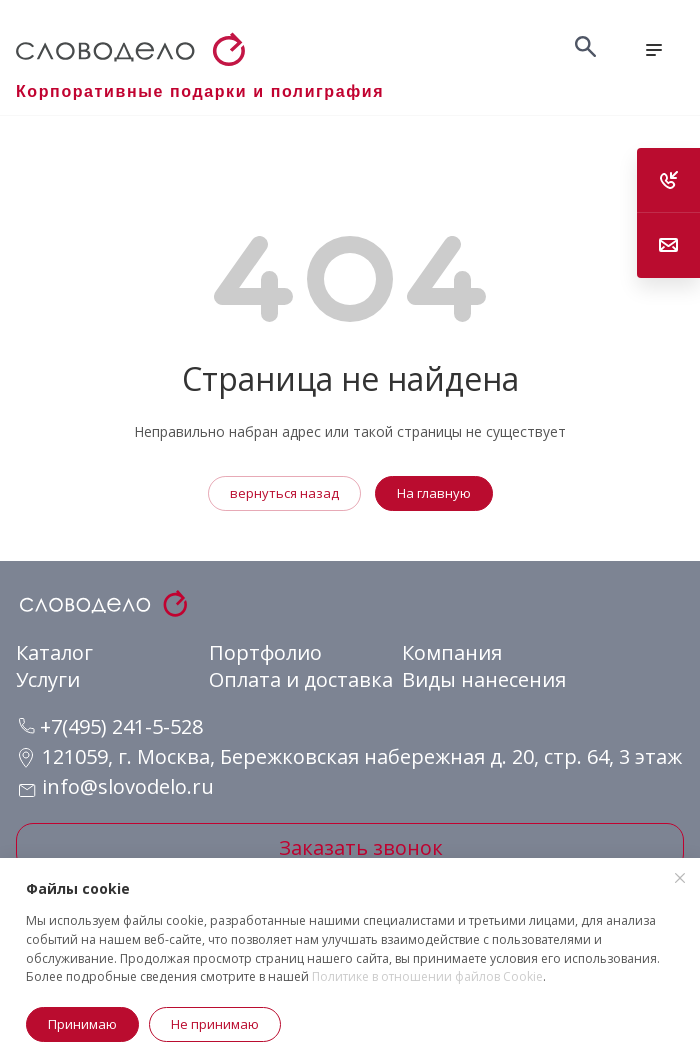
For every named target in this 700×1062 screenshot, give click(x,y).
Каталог (54, 652)
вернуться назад (284, 493)
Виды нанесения (484, 679)
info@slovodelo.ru (128, 786)
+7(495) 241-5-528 (111, 726)
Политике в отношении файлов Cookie (427, 976)
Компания (452, 652)
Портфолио (265, 652)
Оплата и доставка (301, 679)
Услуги (48, 679)
